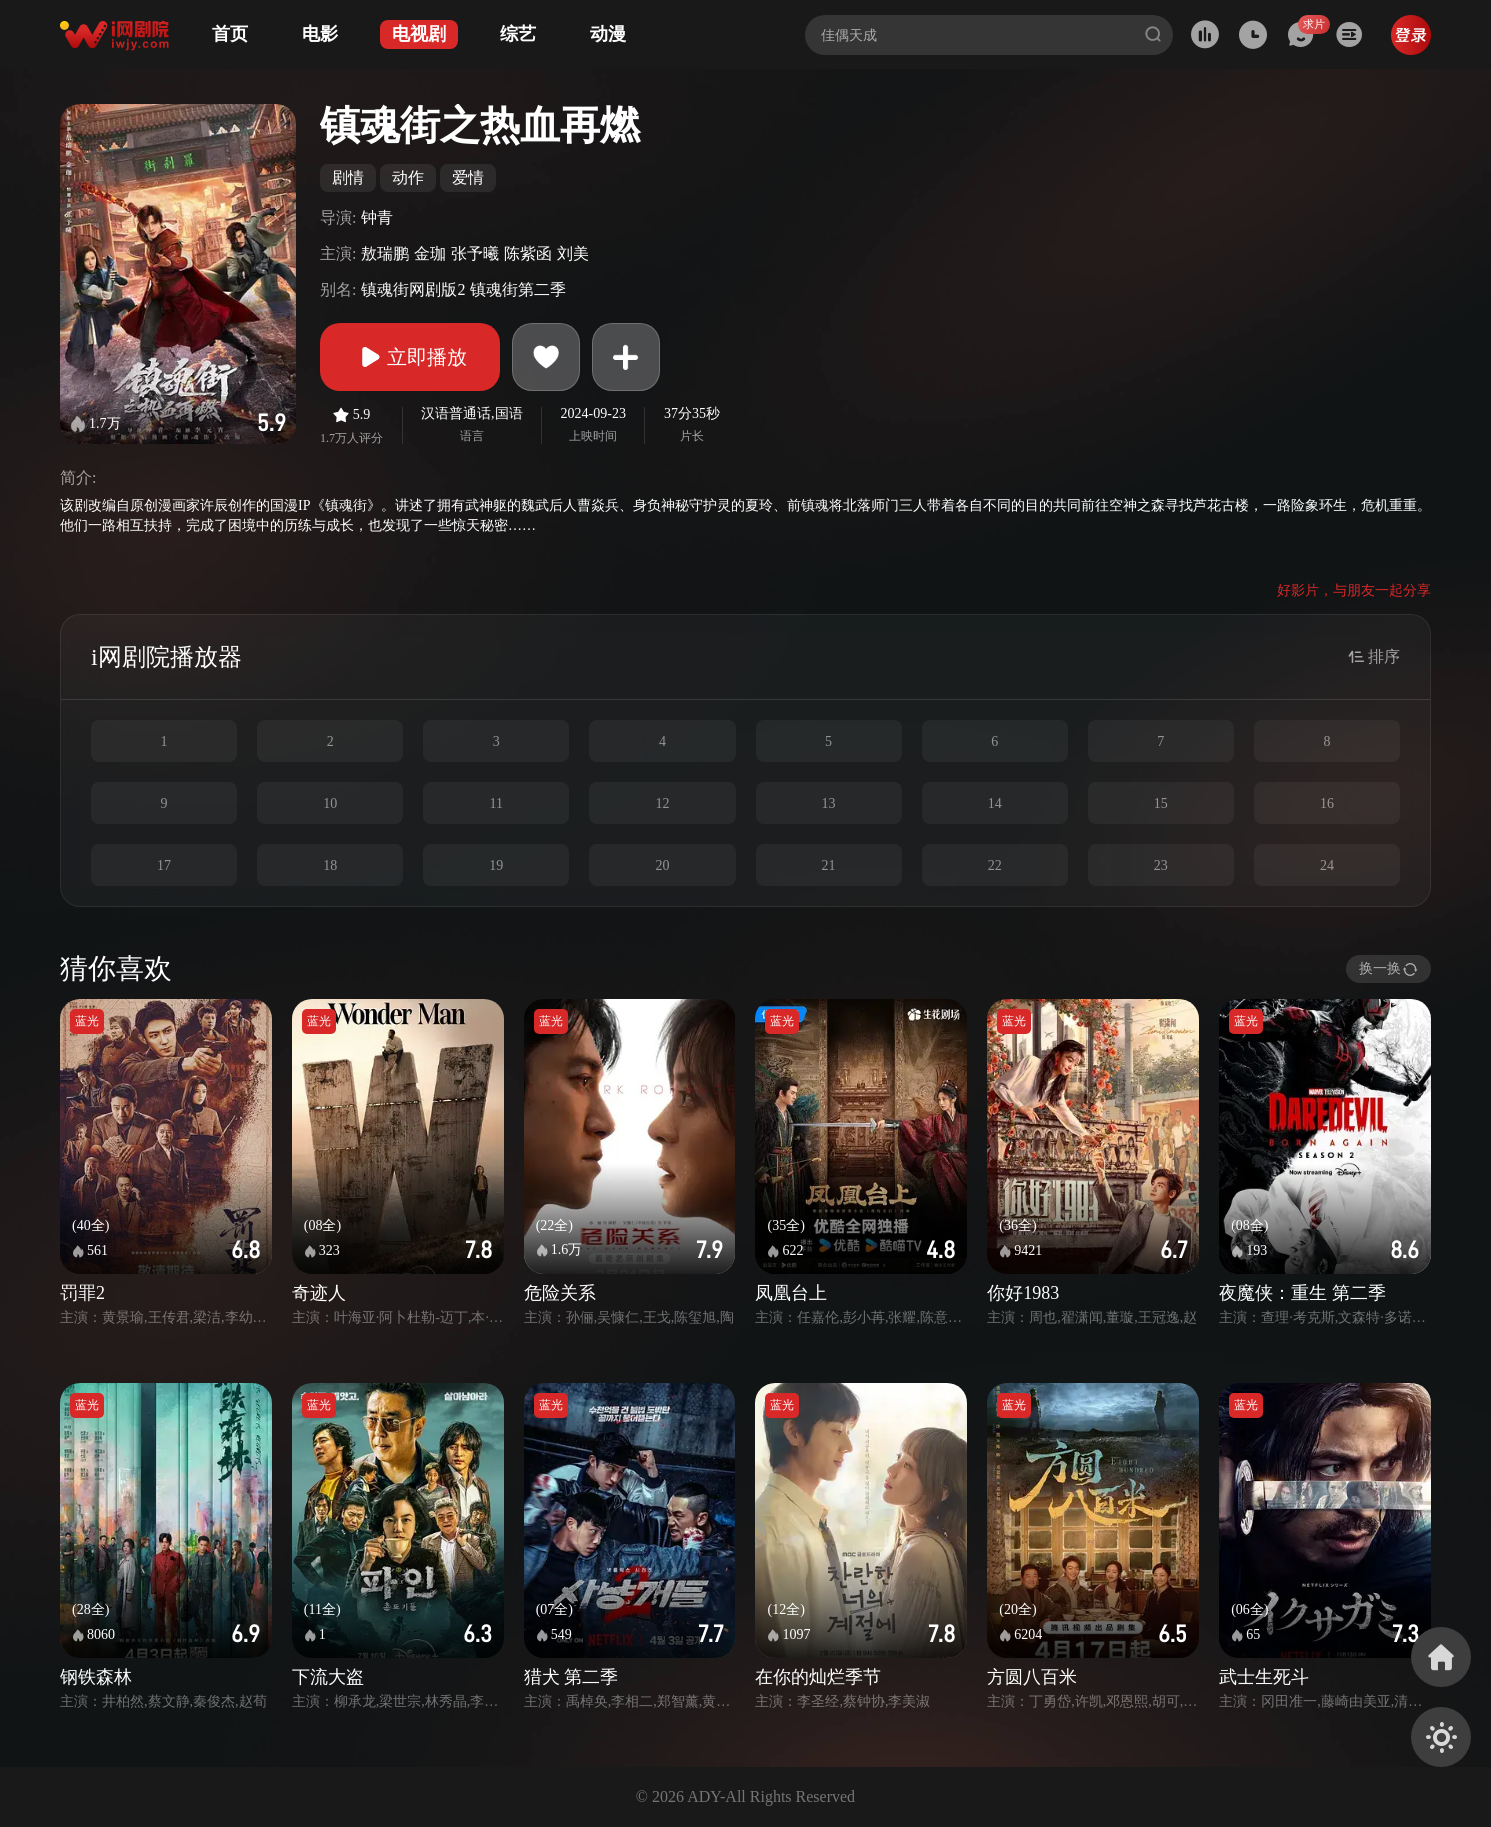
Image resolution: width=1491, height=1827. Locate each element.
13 (829, 803)
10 (330, 803)
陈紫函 (528, 253)
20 (662, 865)
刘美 (573, 253)
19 (496, 865)
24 (1327, 865)
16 (1327, 803)
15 (1161, 803)
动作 (408, 177)
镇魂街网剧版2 (413, 289)
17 (164, 865)
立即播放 (410, 357)
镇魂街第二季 (518, 289)
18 (330, 865)
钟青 (377, 217)
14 (995, 803)
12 (662, 803)
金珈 (430, 253)
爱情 (468, 177)
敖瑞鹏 (385, 253)
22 (995, 865)
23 (1161, 865)
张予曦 (475, 253)
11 (496, 803)
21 (829, 865)
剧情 (348, 177)
